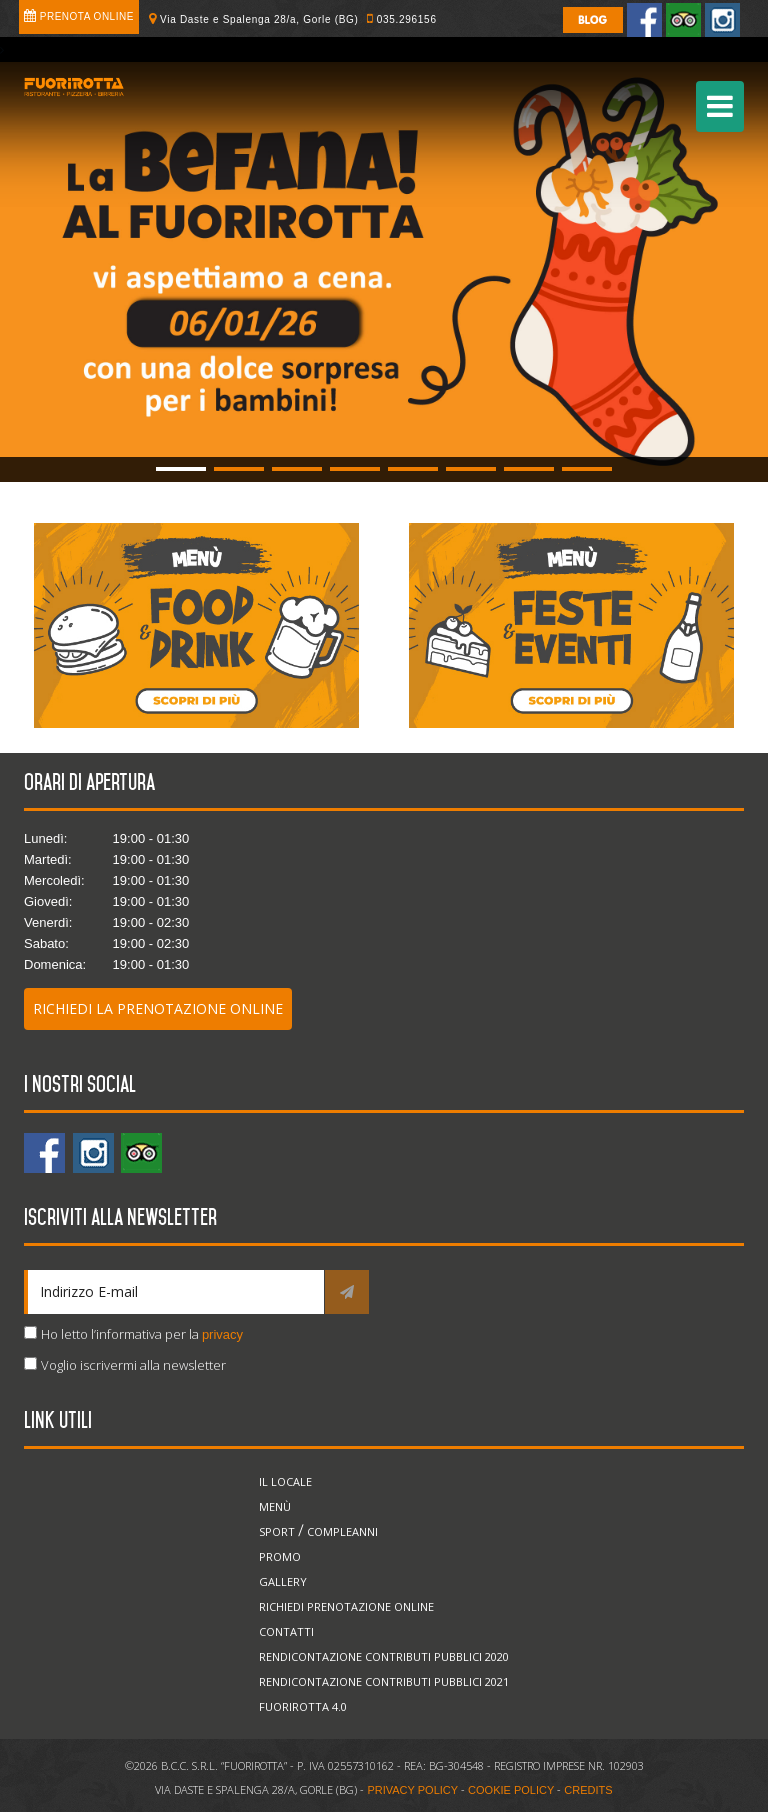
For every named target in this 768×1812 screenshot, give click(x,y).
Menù (275, 1506)
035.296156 (407, 19)
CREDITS (588, 1790)
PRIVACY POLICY (412, 1790)
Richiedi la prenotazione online (158, 1008)
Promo (280, 1556)
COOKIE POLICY (511, 1790)
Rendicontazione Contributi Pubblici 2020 (384, 1656)
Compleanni (342, 1531)
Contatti (286, 1631)
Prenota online (87, 16)
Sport (277, 1531)
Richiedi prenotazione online (346, 1606)
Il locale (285, 1481)
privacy (222, 1334)
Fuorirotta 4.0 (303, 1706)
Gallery (283, 1581)
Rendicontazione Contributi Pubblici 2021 (384, 1681)
